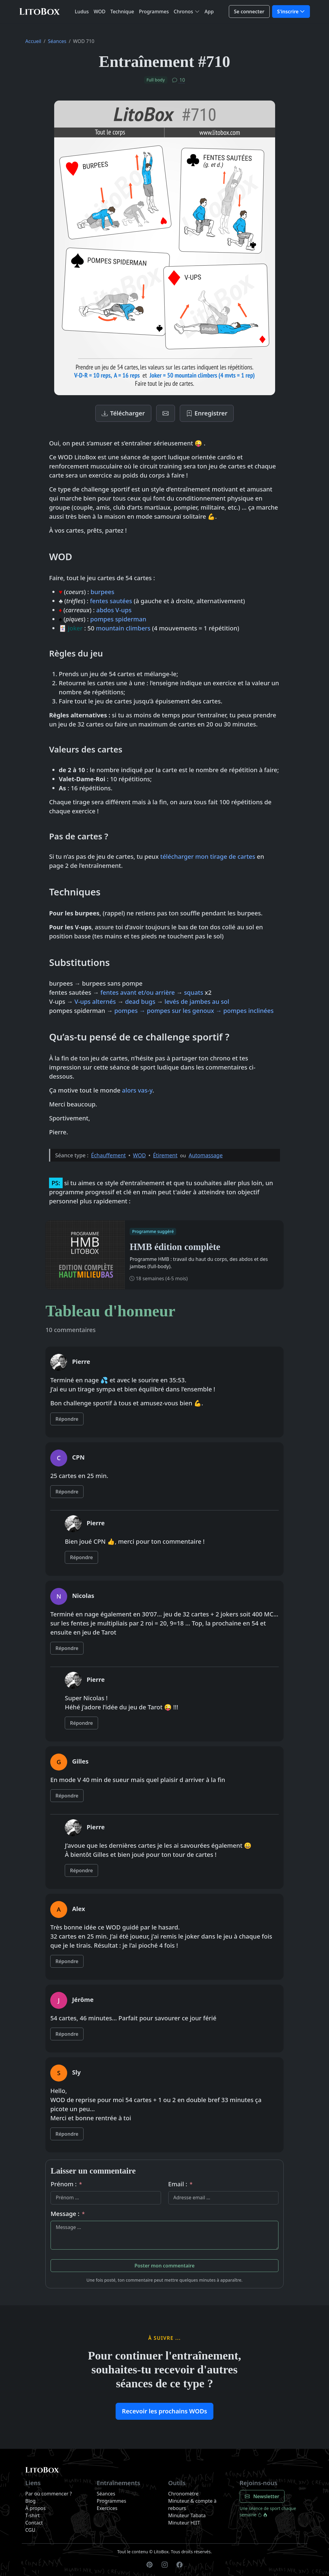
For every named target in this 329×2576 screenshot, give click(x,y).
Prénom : (66, 2184)
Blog (30, 2501)
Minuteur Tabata (187, 2515)
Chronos (183, 11)
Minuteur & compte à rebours (192, 2505)
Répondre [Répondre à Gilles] (66, 1795)
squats (193, 992)
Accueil (33, 41)
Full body (155, 80)
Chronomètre (183, 2493)
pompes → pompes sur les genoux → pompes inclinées (194, 1011)
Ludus (82, 11)
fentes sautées (111, 601)
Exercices (107, 2508)
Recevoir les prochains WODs (164, 2411)
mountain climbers (123, 628)
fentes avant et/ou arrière (137, 992)
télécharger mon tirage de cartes (207, 856)
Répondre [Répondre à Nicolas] (66, 1648)
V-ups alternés (95, 1001)
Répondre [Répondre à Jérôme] (66, 2034)
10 (178, 80)
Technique (122, 11)
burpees (102, 592)
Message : (68, 2214)
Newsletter (262, 2496)
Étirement (165, 1155)
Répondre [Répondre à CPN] (66, 1491)
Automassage (205, 1155)
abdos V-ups (114, 610)
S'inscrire (288, 11)
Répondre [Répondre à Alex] (66, 1961)
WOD (99, 11)
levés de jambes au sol (197, 1001)
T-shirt (32, 2515)
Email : (180, 2184)
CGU (30, 2530)
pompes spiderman (118, 619)
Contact (34, 2522)
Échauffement (108, 1155)
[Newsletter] (165, 413)
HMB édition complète (175, 1247)
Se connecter (249, 11)
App (209, 11)
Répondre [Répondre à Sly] (66, 2134)
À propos (35, 2508)
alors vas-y (137, 1090)
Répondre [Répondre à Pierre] (66, 1419)
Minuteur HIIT (184, 2522)
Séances (57, 41)
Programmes (154, 11)
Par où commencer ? (48, 2493)
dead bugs (140, 1001)
